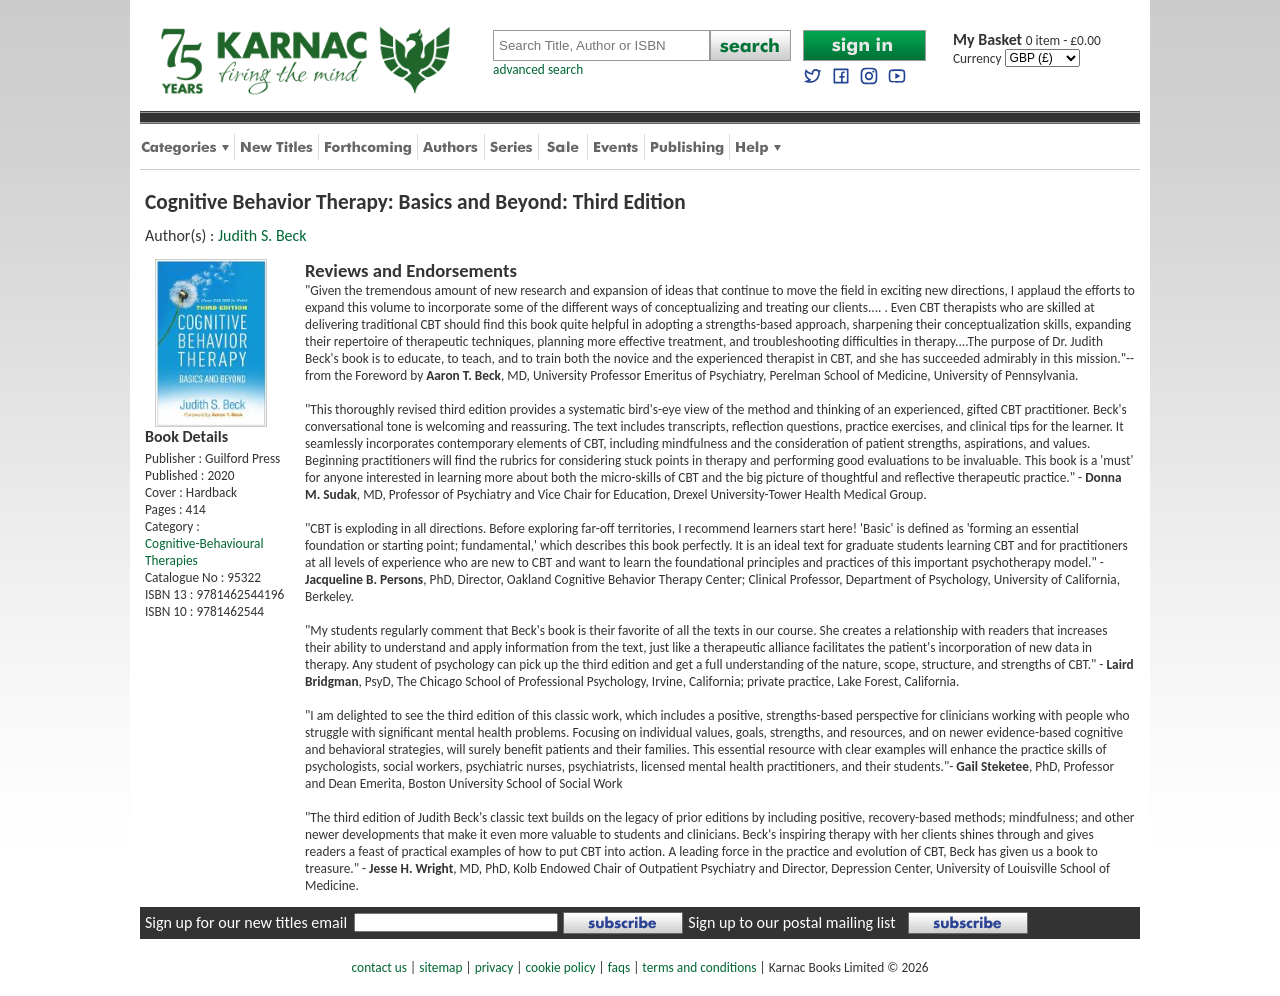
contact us (379, 967)
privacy (494, 967)
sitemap (440, 967)
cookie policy (560, 967)
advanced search (538, 69)
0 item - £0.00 (1027, 40)
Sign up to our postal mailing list (791, 922)
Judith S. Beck (262, 235)
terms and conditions (699, 967)
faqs (619, 967)
